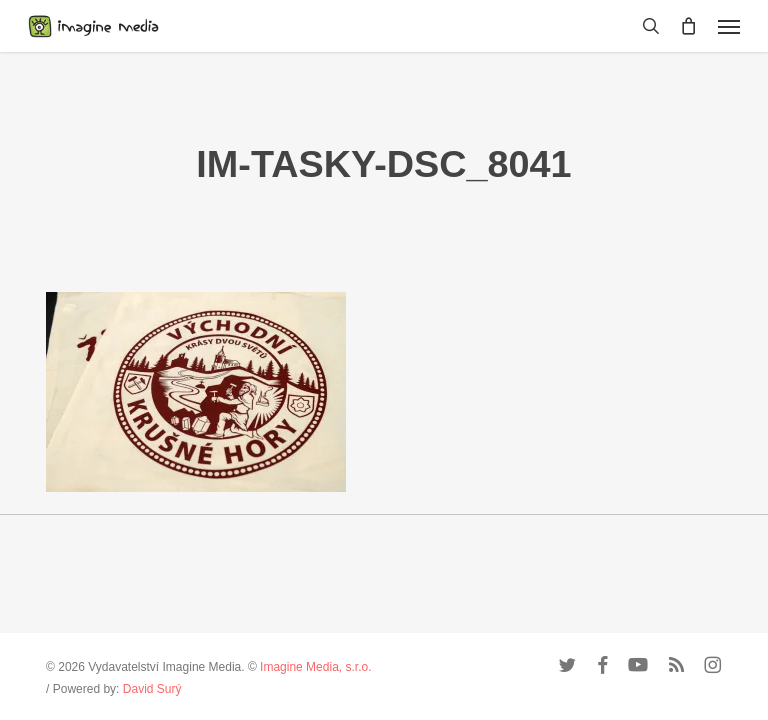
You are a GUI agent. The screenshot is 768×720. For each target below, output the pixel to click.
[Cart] (689, 26)
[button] (729, 26)
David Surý (152, 689)
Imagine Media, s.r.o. (315, 667)
